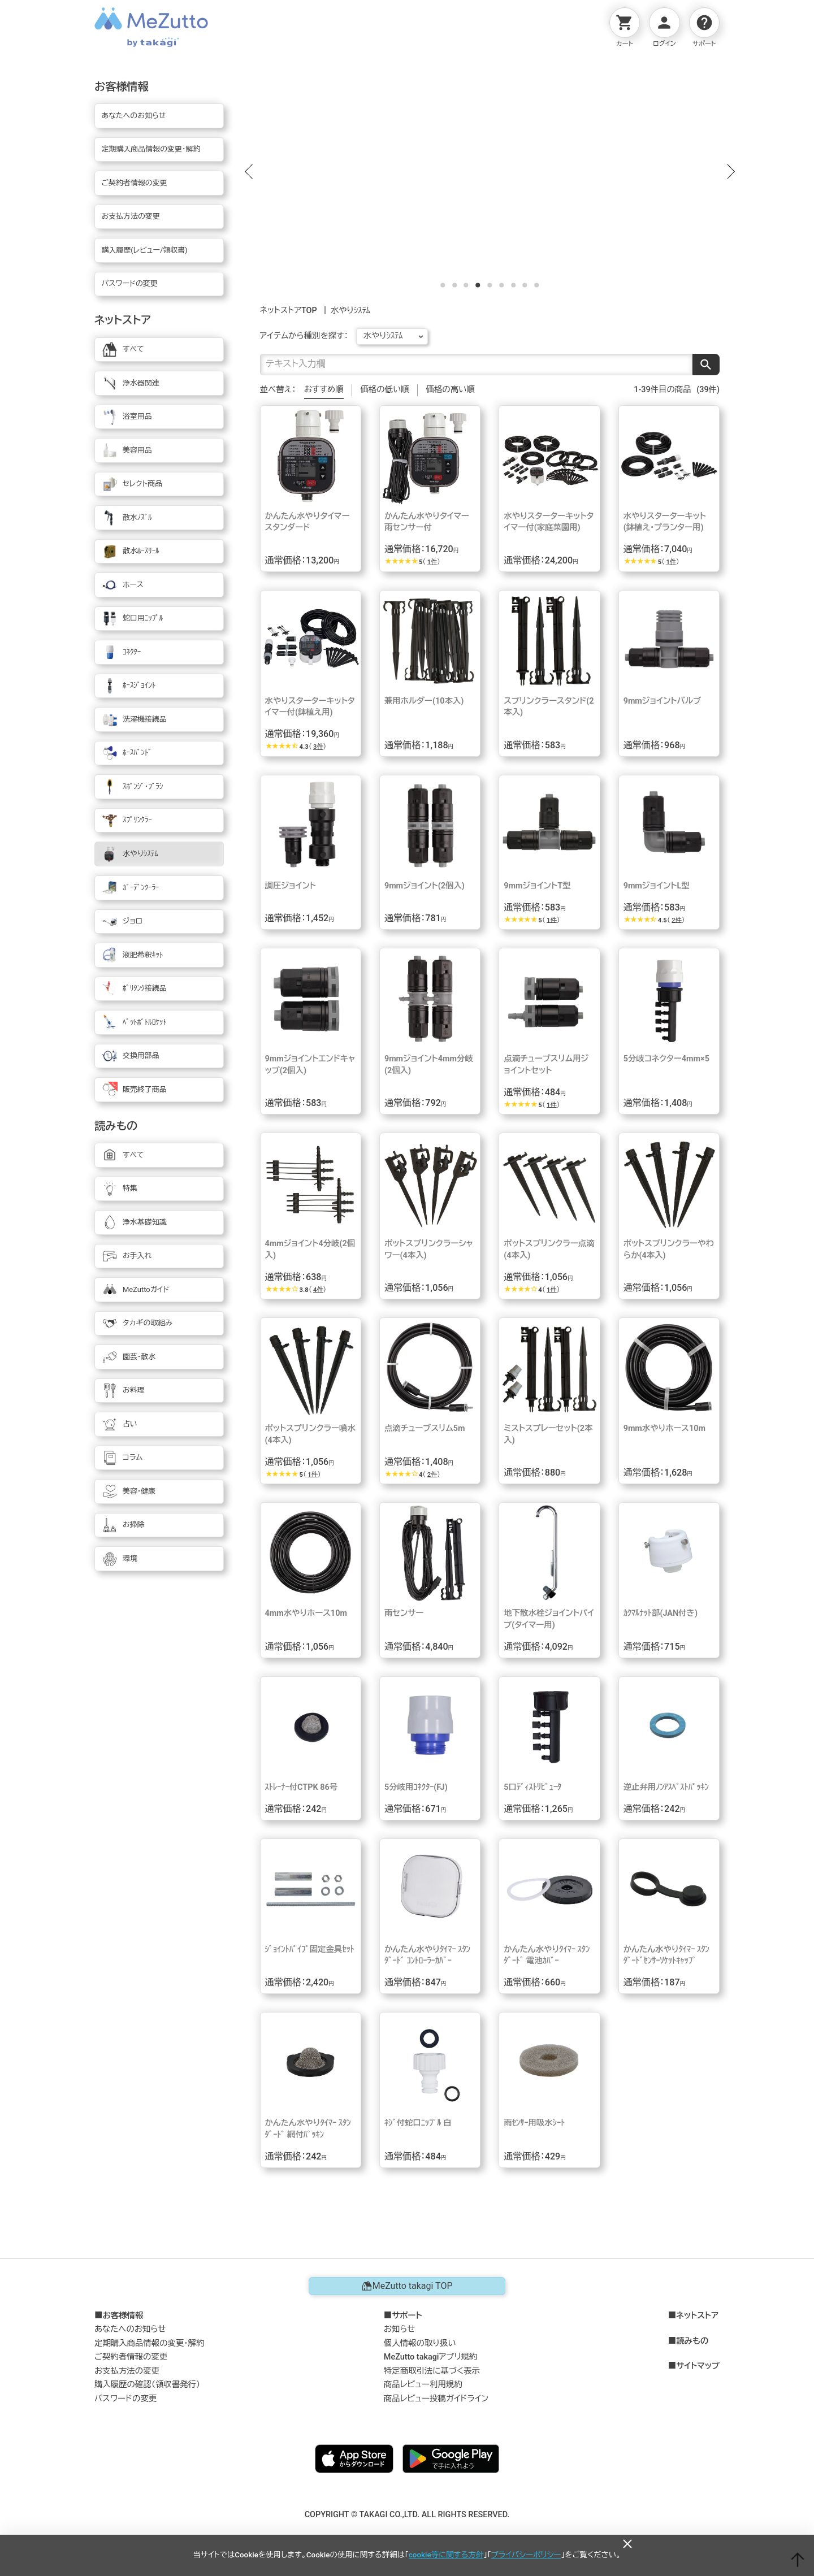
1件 (432, 562)
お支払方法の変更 (126, 2371)
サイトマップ (698, 2366)
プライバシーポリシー (526, 2555)
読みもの (692, 2342)
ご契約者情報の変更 (130, 2357)
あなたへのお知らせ (130, 2330)
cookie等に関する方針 (446, 2555)
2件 (677, 921)
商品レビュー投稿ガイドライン (436, 2399)
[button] (248, 172)
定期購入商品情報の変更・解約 (149, 2344)
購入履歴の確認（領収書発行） (147, 2385)
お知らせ (399, 2330)
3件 (318, 747)
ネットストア (697, 2316)
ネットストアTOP (288, 311)
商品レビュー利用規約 (423, 2385)
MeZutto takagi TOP (406, 2286)
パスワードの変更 (125, 2399)
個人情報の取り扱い (420, 2344)
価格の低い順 (384, 390)
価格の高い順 (450, 390)
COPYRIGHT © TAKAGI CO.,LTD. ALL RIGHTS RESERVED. (407, 2515)
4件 (318, 1290)
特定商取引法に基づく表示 (432, 2371)
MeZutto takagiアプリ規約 (430, 2357)
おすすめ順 (324, 390)
